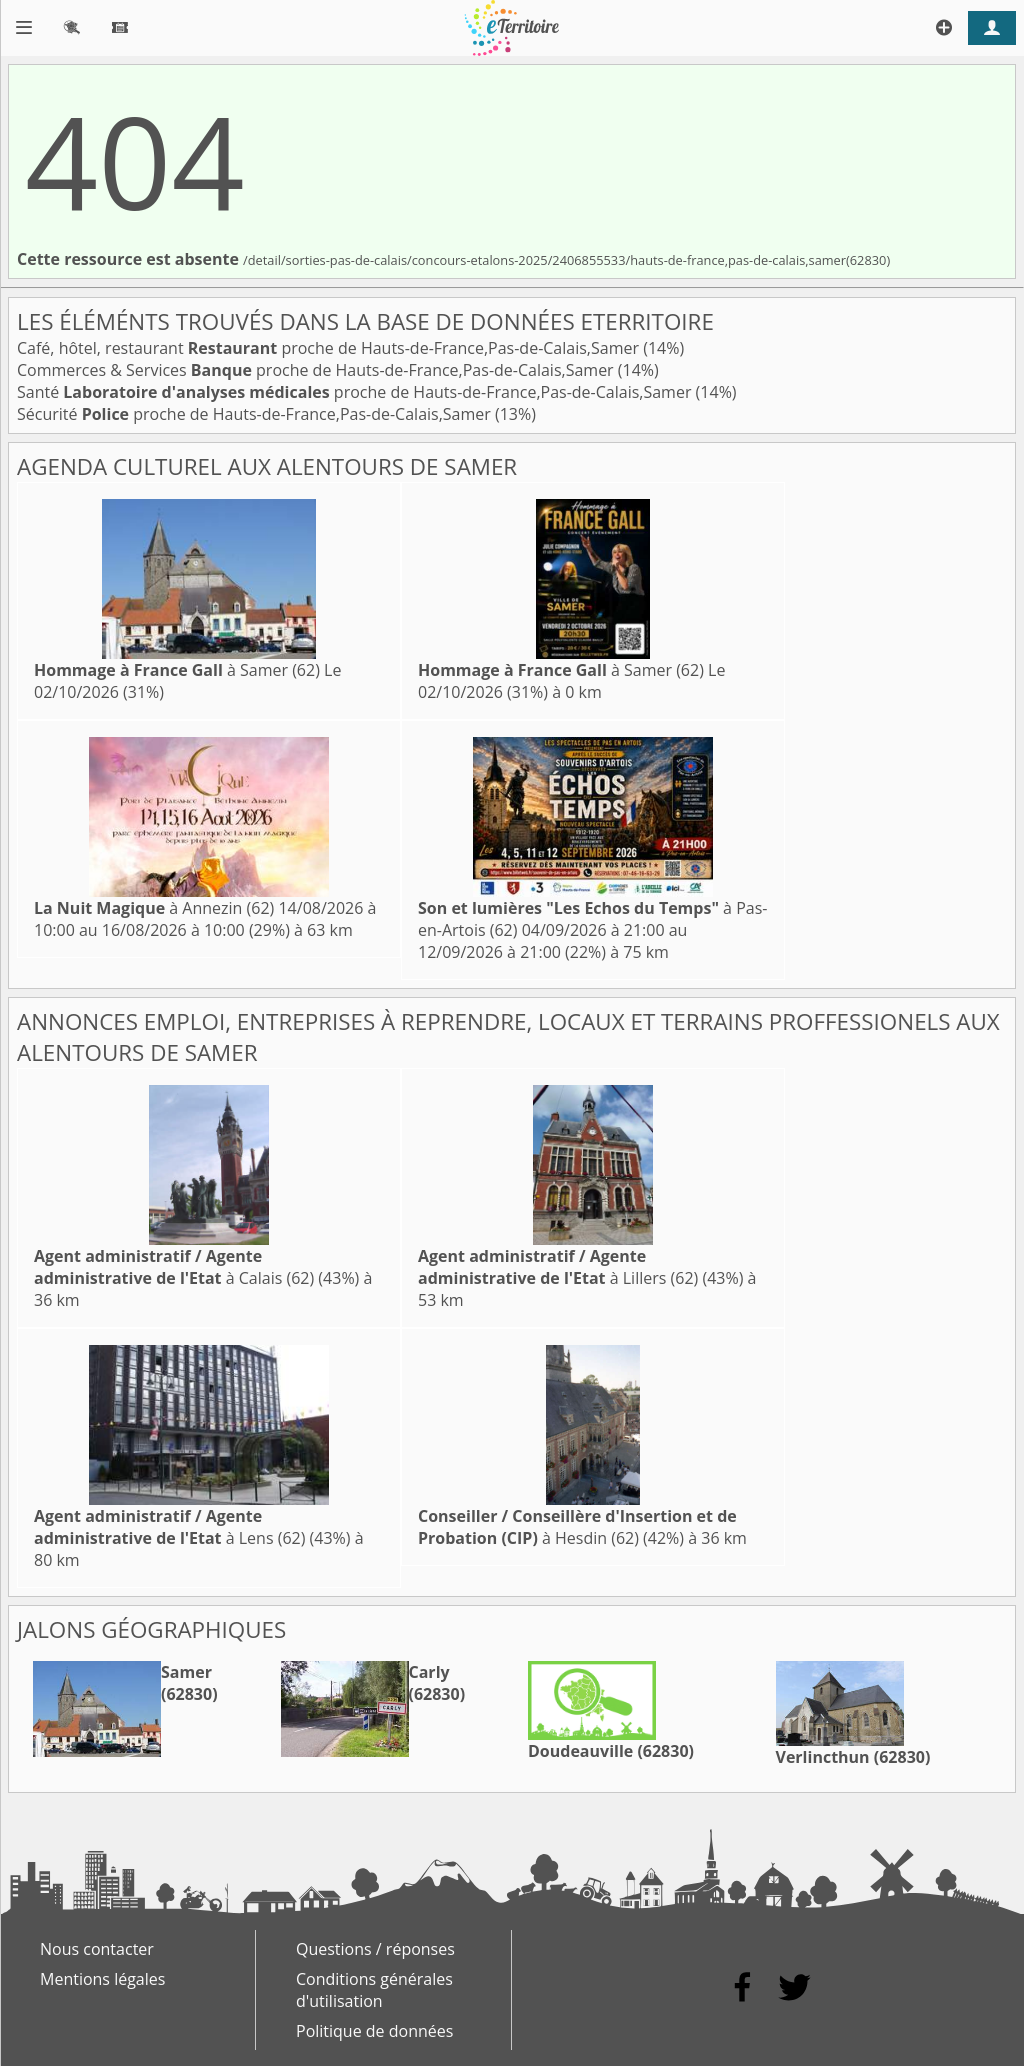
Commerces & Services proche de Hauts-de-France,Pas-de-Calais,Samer (317, 370)
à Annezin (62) (154, 908)
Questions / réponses (375, 1949)
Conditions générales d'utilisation (374, 1990)
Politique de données (374, 2031)
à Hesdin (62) (577, 1527)
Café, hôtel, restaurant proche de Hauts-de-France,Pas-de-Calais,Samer (330, 348)
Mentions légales (102, 1979)
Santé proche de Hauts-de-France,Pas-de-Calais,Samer (356, 392)
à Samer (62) (177, 670)
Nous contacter (97, 1949)
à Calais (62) (174, 1267)
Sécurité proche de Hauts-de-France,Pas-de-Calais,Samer (256, 414)
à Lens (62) (169, 1527)
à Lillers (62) (558, 1267)
